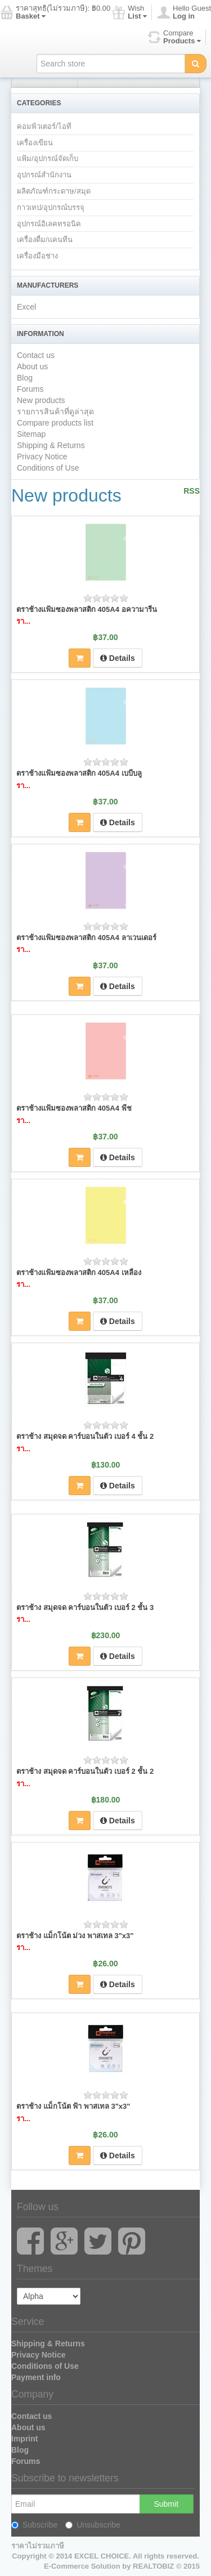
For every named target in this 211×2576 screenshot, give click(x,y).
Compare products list (55, 422)
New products (41, 400)
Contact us (36, 355)
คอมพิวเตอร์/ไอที (44, 126)
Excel (26, 306)
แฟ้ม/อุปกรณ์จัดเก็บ (47, 158)
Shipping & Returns (51, 445)
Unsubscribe (92, 2524)
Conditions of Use (48, 467)
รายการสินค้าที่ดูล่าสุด (55, 411)
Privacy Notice (42, 456)
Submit (166, 2503)
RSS (191, 490)
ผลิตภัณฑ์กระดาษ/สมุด (54, 191)
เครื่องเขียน (35, 142)
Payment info (36, 2377)
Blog (25, 377)
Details (117, 658)
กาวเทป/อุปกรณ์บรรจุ (50, 207)
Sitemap (31, 434)
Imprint (24, 2438)
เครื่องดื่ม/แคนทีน (45, 239)
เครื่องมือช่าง (37, 256)
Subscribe (34, 2524)
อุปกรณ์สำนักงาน (44, 175)
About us (32, 366)
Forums (30, 388)
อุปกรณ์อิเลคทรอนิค (49, 224)
